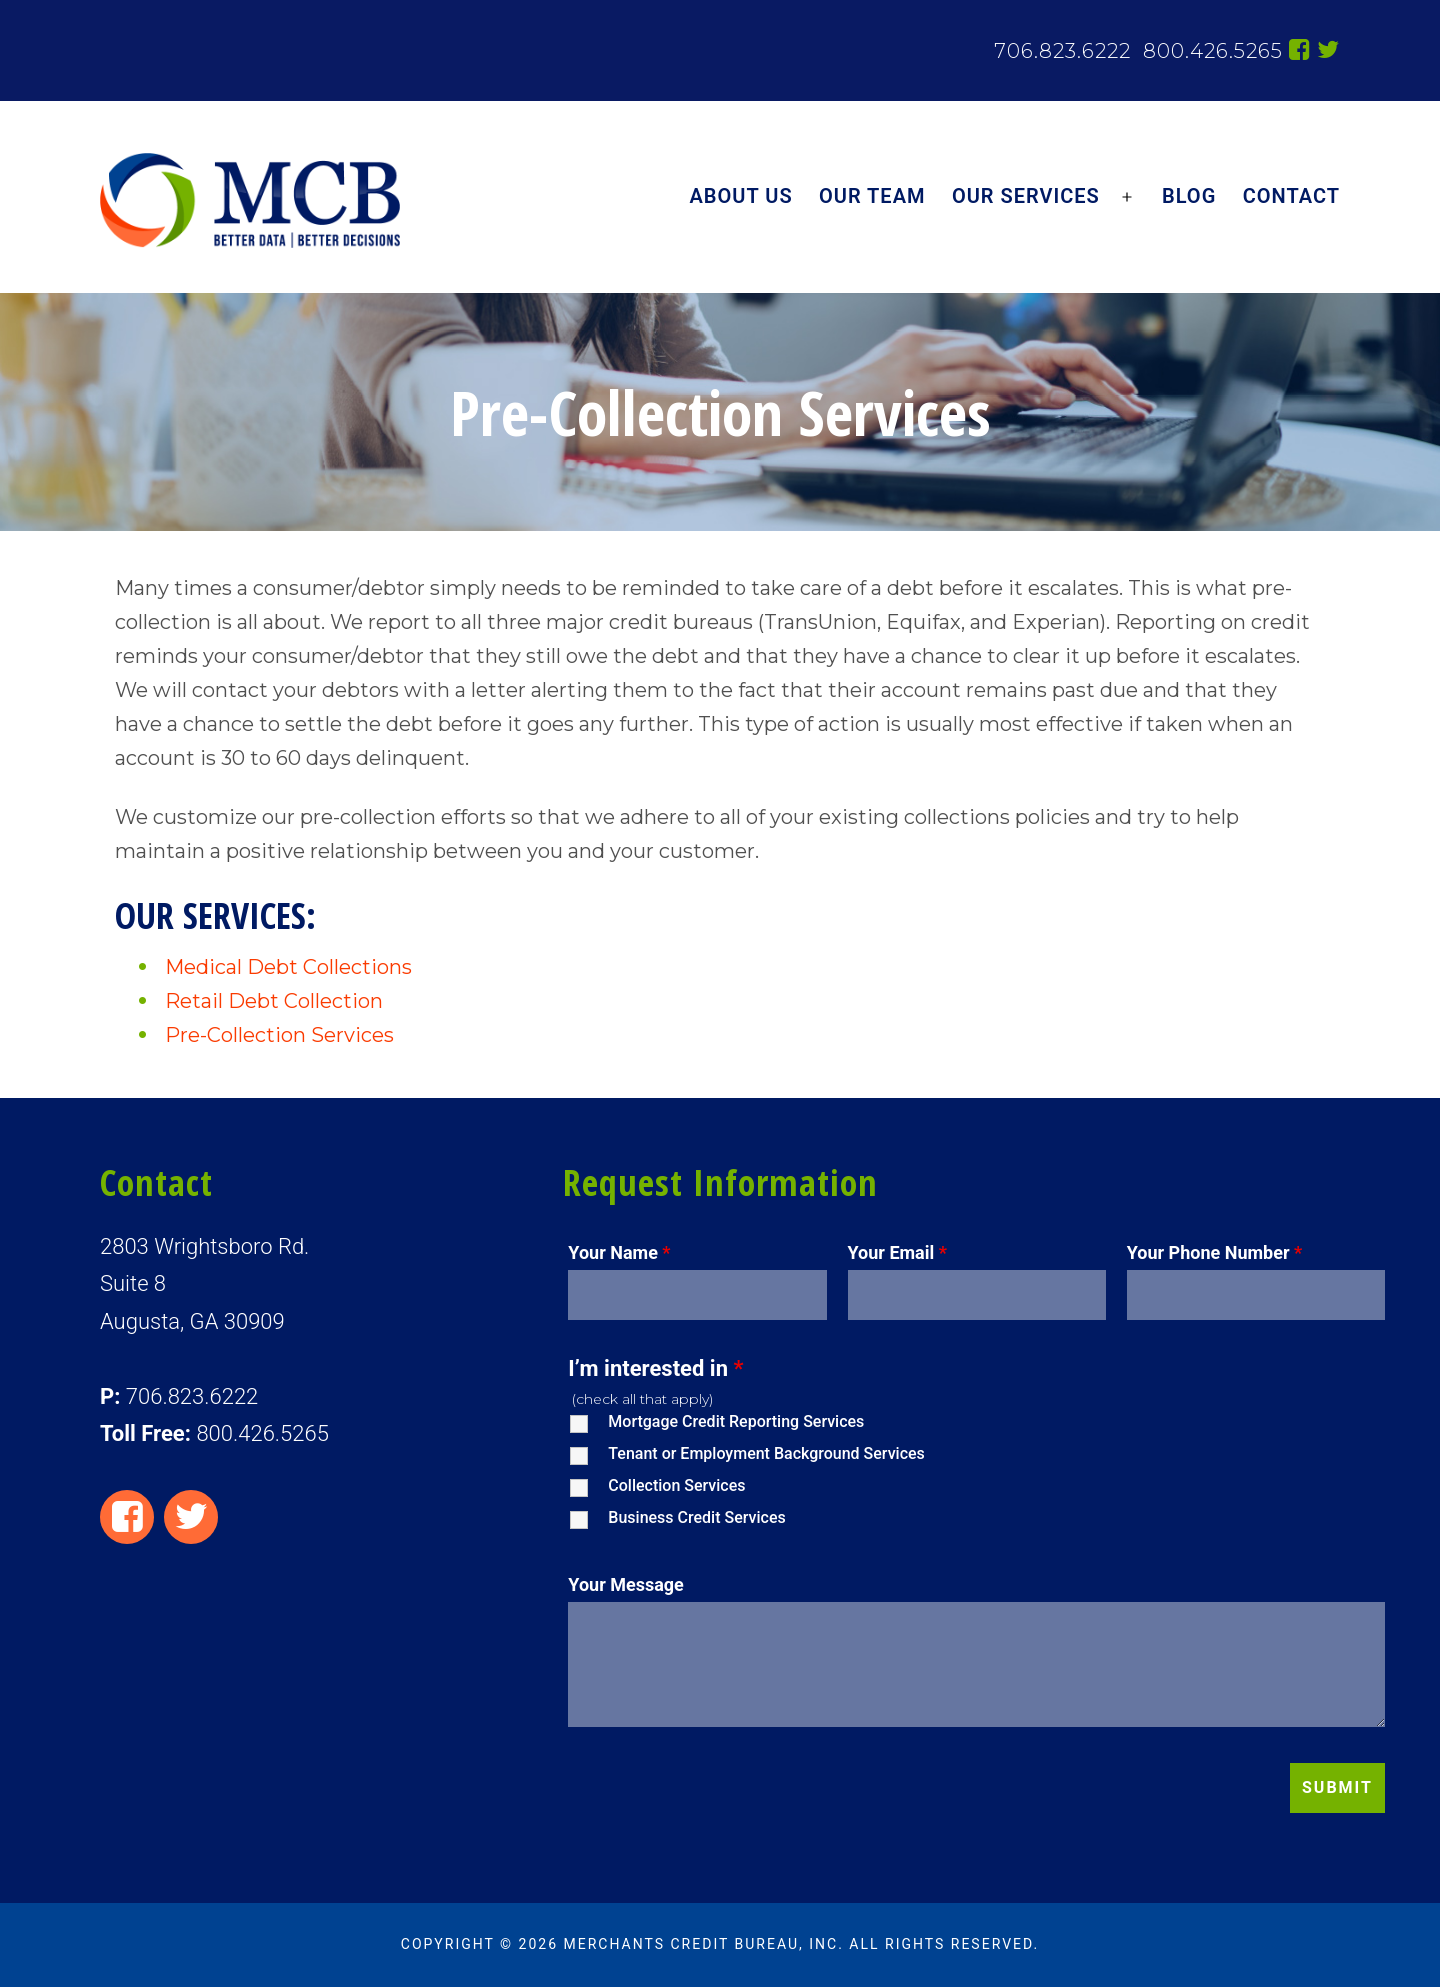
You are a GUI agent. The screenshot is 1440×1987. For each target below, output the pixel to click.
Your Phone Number (1214, 1252)
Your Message (626, 1584)
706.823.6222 (1062, 51)
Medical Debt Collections (288, 967)
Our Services (1026, 196)
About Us (741, 196)
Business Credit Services (696, 1517)
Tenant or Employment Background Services (766, 1453)
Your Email (897, 1252)
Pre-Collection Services (279, 1035)
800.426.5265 (1210, 51)
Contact (1291, 196)
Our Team (872, 196)
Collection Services (676, 1485)
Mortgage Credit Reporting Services (736, 1421)
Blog (1189, 196)
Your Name (619, 1252)
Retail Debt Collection (274, 1001)
